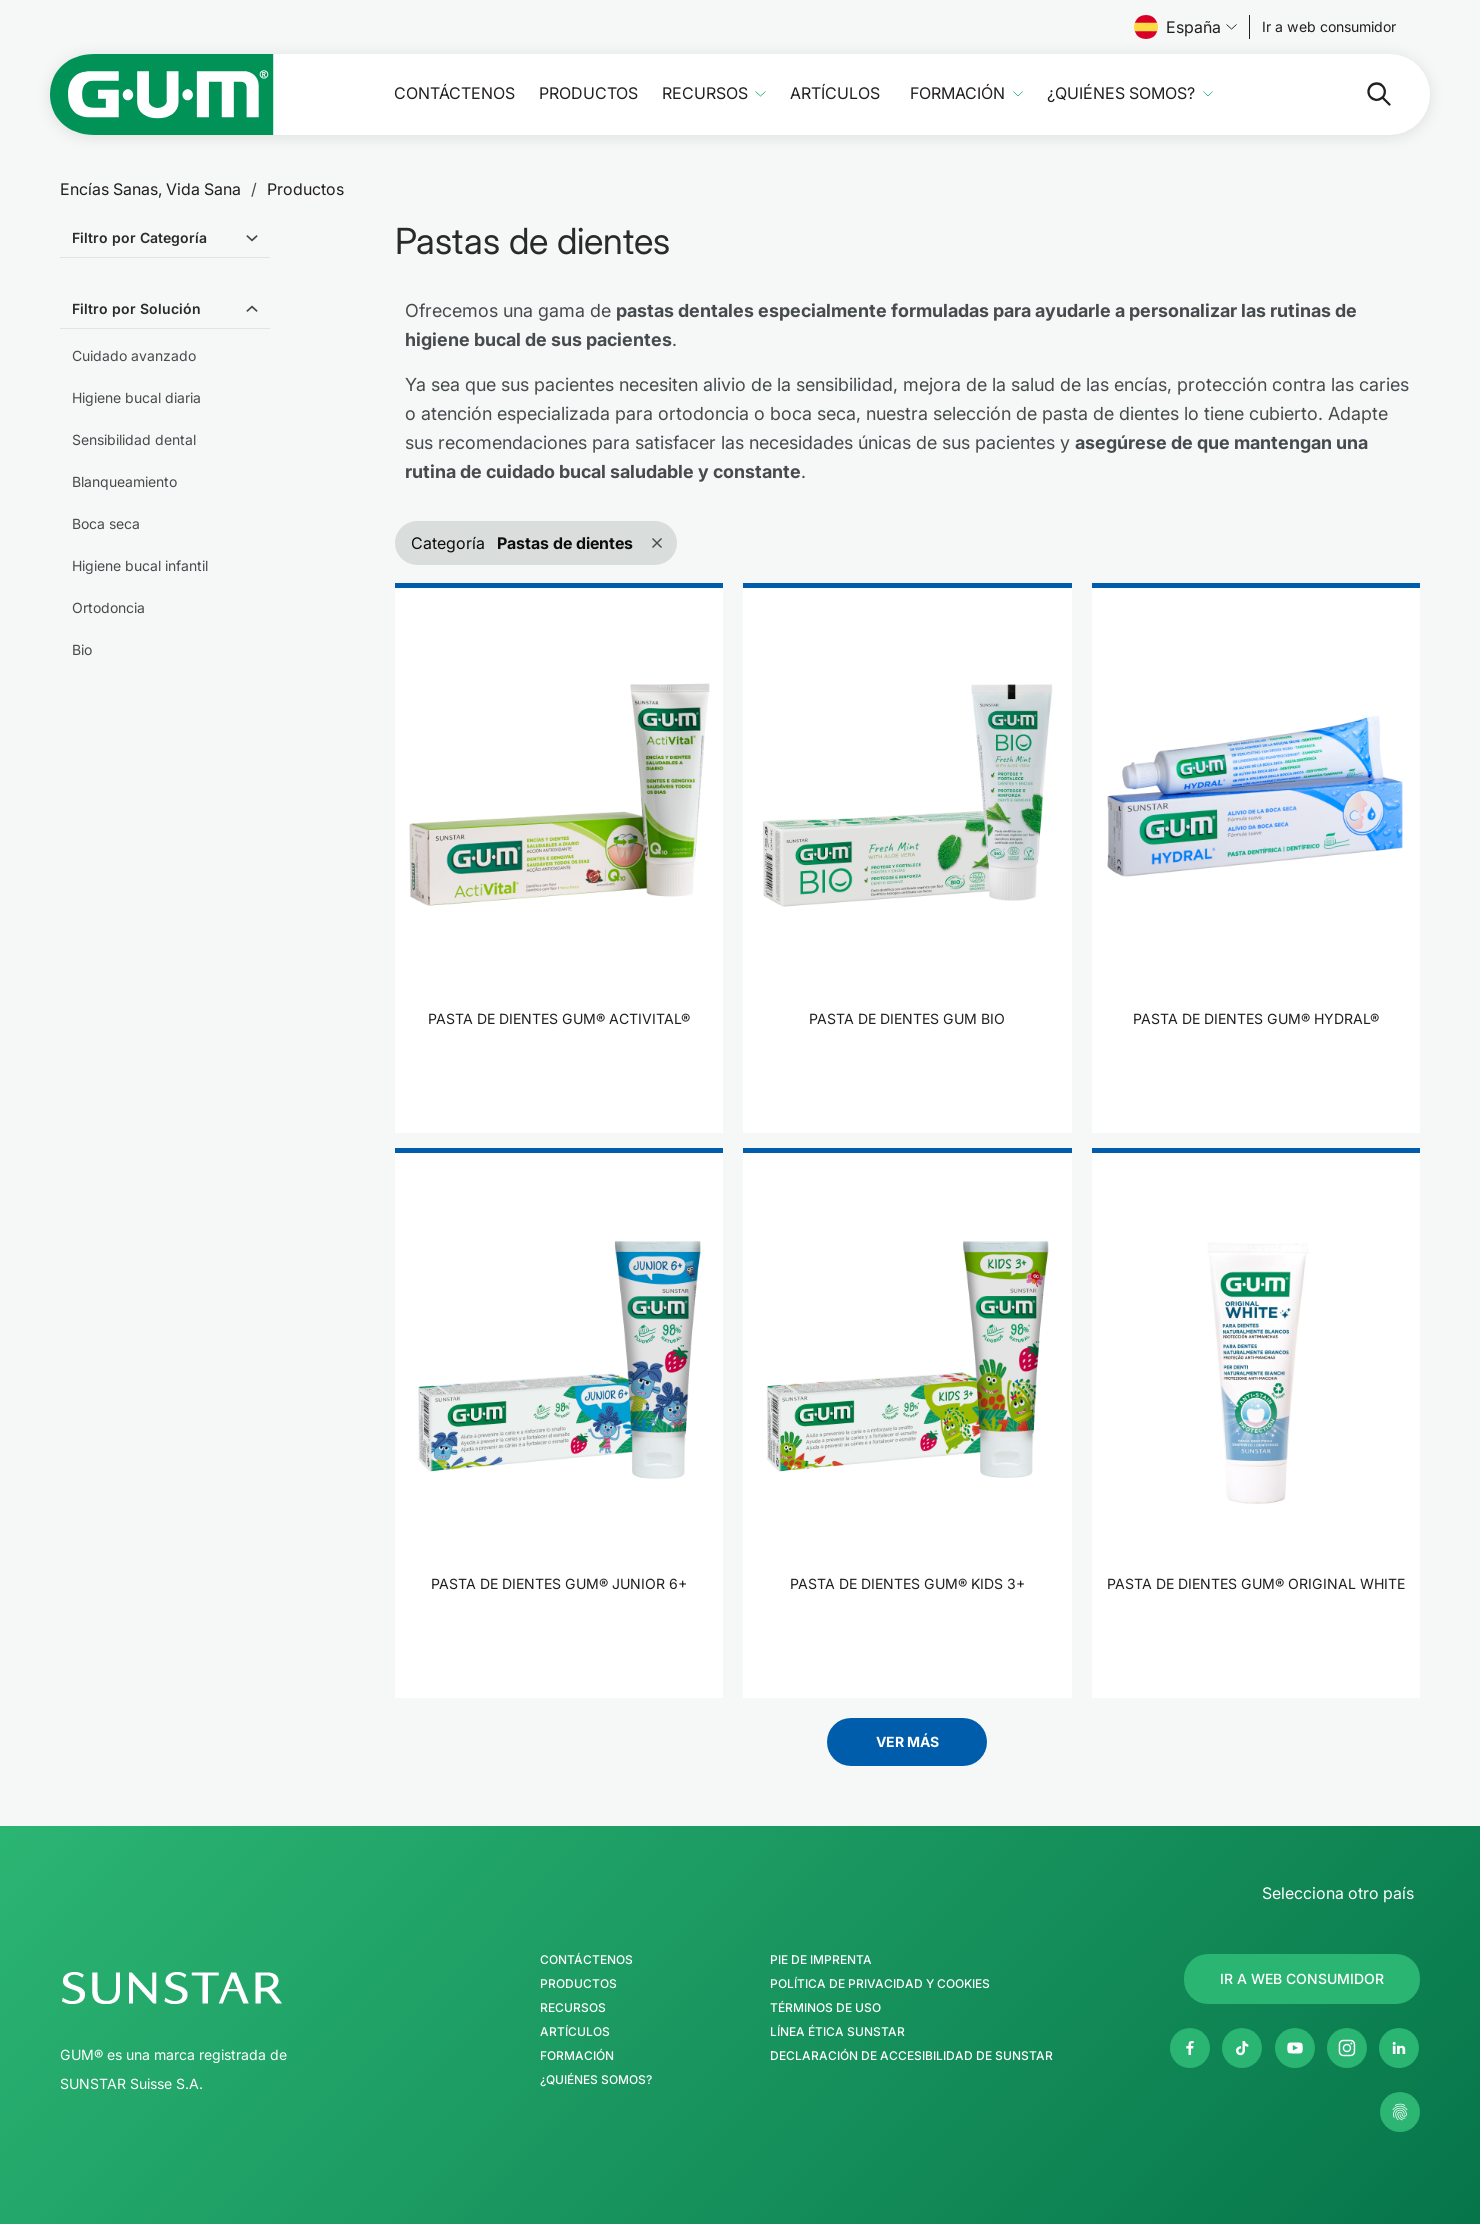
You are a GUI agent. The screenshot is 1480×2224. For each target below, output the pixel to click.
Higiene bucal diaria (136, 397)
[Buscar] (1363, 94)
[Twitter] (1242, 2048)
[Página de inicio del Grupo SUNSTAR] (231, 1988)
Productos (588, 93)
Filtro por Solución (136, 308)
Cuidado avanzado (134, 355)
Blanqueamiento (124, 481)
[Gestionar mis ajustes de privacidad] (1400, 2112)
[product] (559, 858)
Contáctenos (454, 93)
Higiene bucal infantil (140, 565)
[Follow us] (1329, 27)
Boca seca (106, 523)
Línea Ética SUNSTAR (837, 2032)
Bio (82, 649)
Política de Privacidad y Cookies (880, 1984)
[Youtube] (1295, 2048)
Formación (957, 93)
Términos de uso (825, 2008)
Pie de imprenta (821, 1960)
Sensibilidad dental (134, 439)
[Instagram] (1347, 2048)
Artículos (835, 93)
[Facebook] (1190, 2048)
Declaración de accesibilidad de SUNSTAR (911, 2056)
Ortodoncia (108, 607)
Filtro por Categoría (139, 237)
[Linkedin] (1399, 2048)
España (1185, 27)
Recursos (705, 93)
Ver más (907, 1741)
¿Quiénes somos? (1121, 93)
